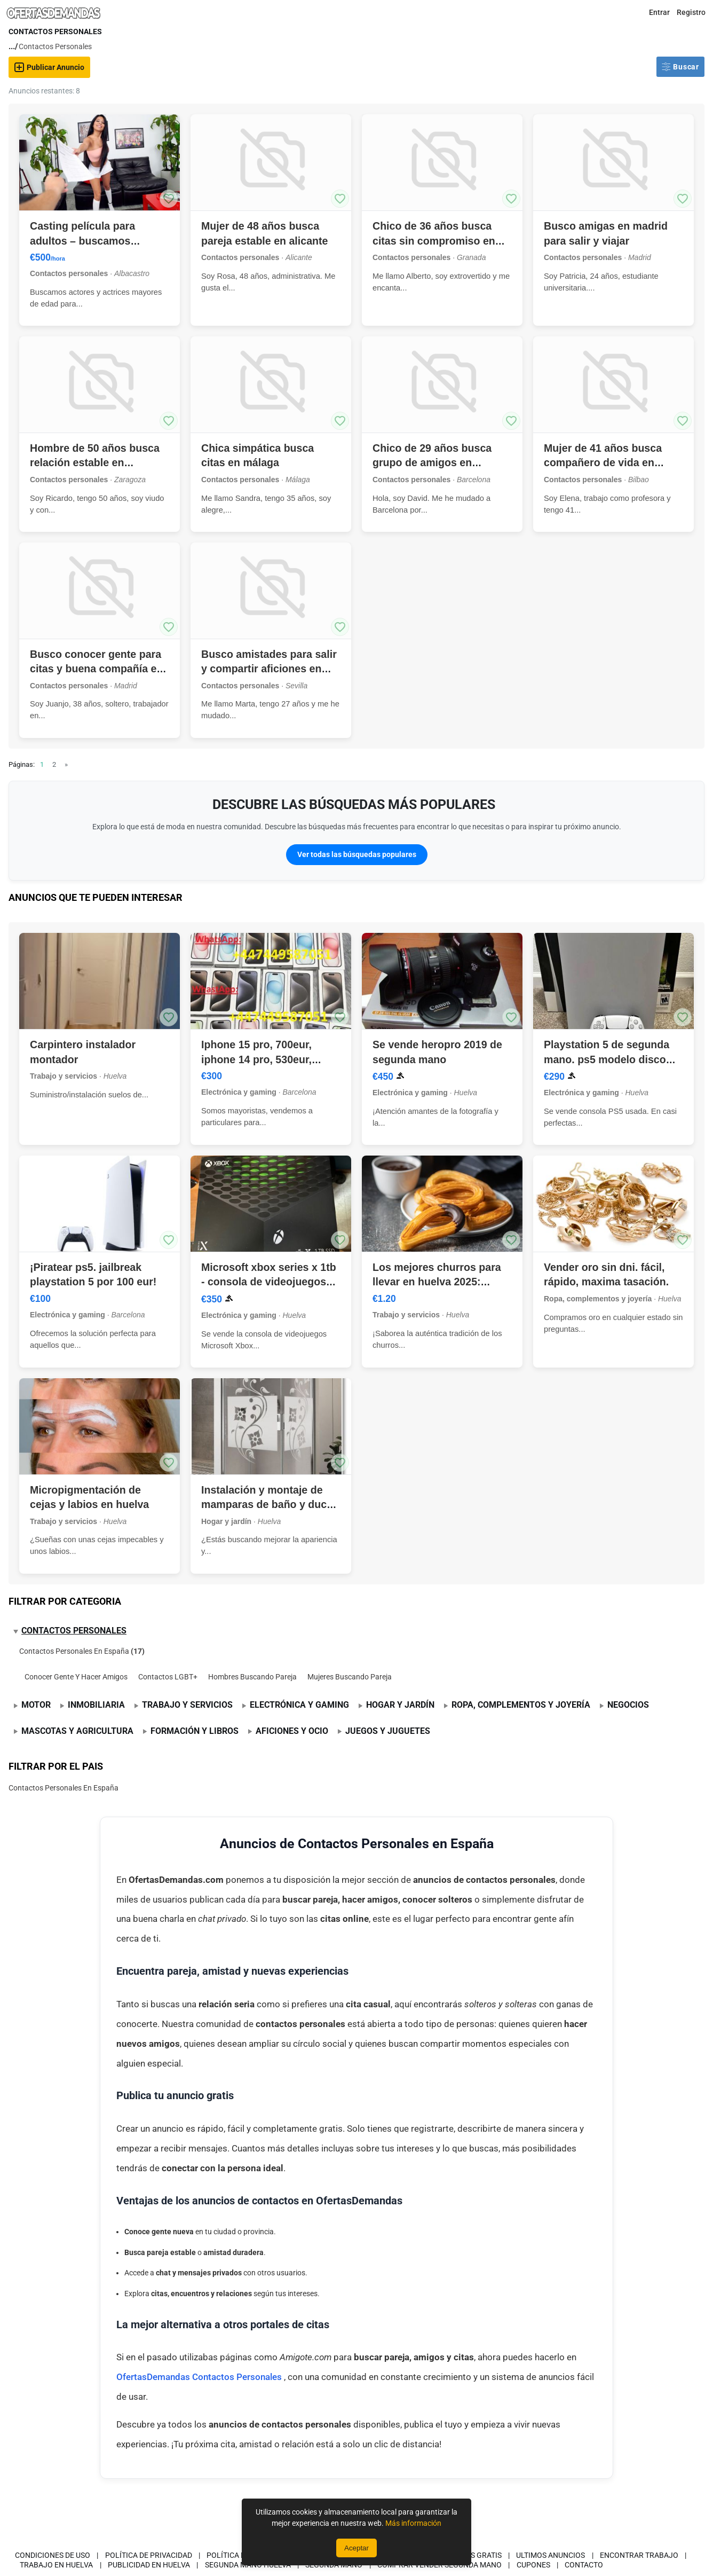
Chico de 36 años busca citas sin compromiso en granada (434, 240)
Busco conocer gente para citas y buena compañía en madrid (96, 668)
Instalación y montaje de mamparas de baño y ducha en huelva (270, 1504)
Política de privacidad (148, 2555)
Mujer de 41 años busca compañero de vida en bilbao (603, 462)
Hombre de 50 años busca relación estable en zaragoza (95, 462)
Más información (413, 2523)
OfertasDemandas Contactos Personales (200, 2376)
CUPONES (533, 2565)
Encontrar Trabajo (639, 2555)
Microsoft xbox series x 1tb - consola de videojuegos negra (268, 1281)
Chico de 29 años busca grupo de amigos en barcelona (432, 462)
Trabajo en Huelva (56, 2565)
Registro (691, 12)
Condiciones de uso (52, 2555)
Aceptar (356, 2548)
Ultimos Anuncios (550, 2555)
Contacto (584, 2565)
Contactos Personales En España (74, 1651)
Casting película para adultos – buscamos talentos (82, 240)
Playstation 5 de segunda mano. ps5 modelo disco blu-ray (606, 1059)
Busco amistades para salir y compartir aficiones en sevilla (269, 668)
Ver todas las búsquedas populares (356, 854)
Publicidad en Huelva (149, 2565)
